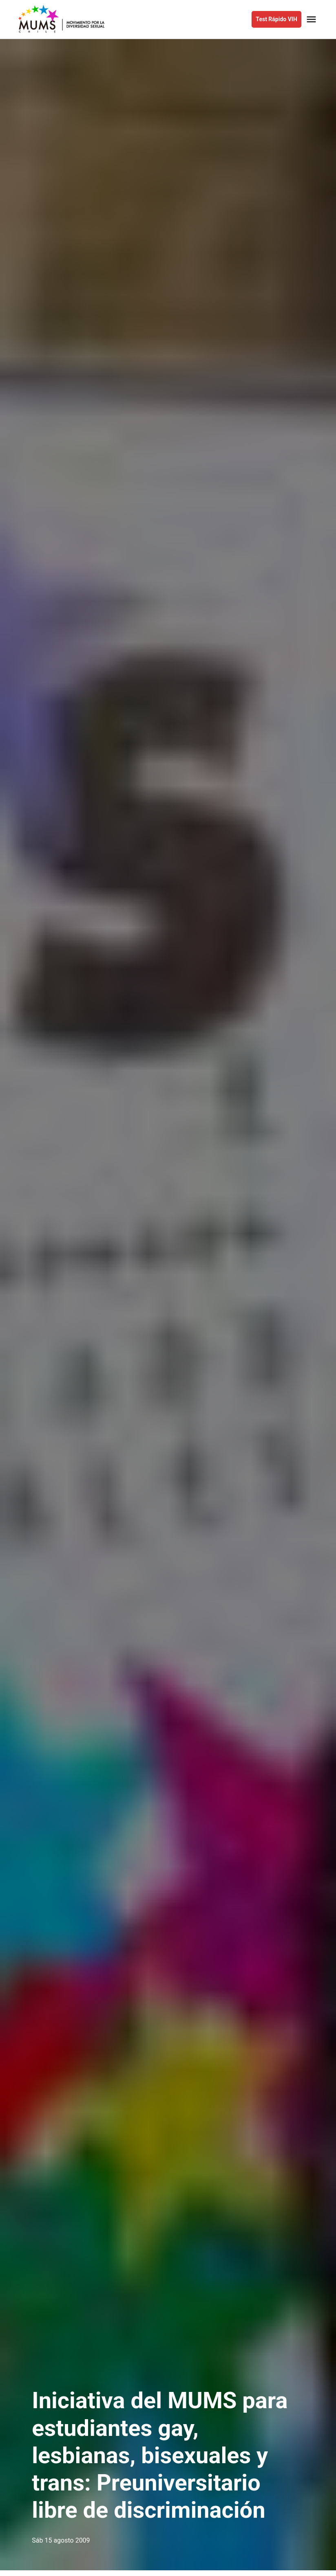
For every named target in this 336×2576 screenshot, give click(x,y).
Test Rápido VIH (276, 19)
